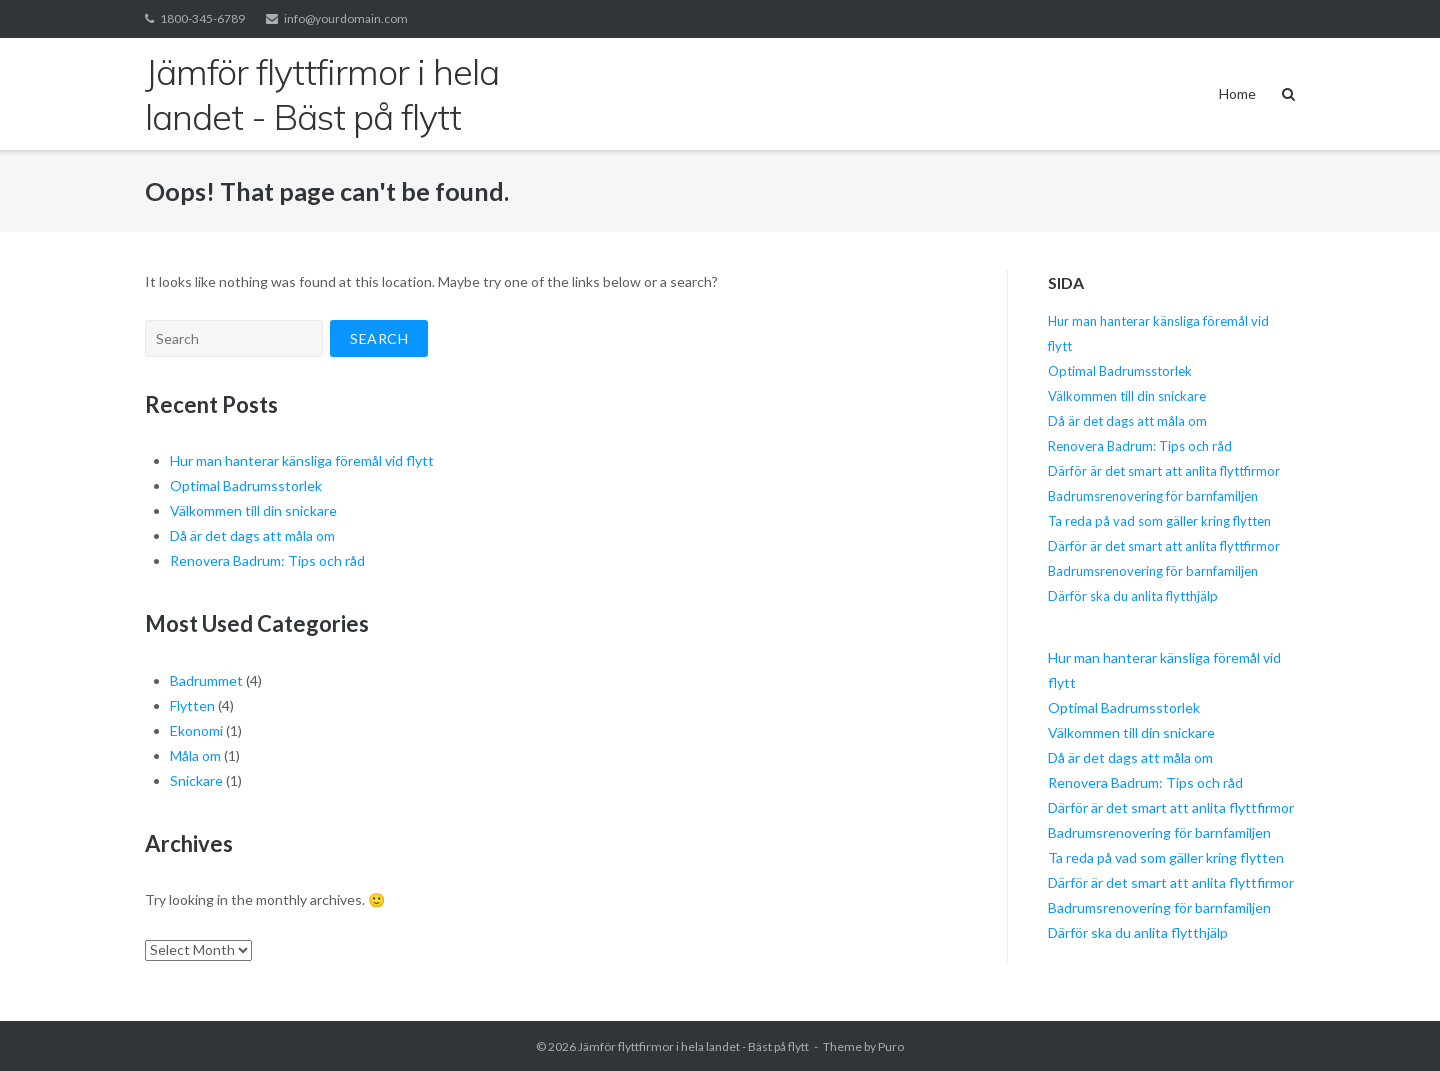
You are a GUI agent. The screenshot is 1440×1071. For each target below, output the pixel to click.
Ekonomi (196, 730)
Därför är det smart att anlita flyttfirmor (1164, 471)
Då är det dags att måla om (252, 535)
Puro (891, 1046)
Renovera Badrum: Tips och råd (267, 560)
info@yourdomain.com (346, 18)
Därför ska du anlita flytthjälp (1133, 596)
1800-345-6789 (202, 18)
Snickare (196, 780)
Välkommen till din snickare (253, 510)
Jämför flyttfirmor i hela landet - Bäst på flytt (693, 1046)
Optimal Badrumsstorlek (246, 485)
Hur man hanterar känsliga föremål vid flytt (302, 460)
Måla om (195, 755)
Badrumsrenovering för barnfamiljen (1153, 496)
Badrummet (206, 680)
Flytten (192, 705)
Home (1237, 93)
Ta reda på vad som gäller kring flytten (1159, 521)
